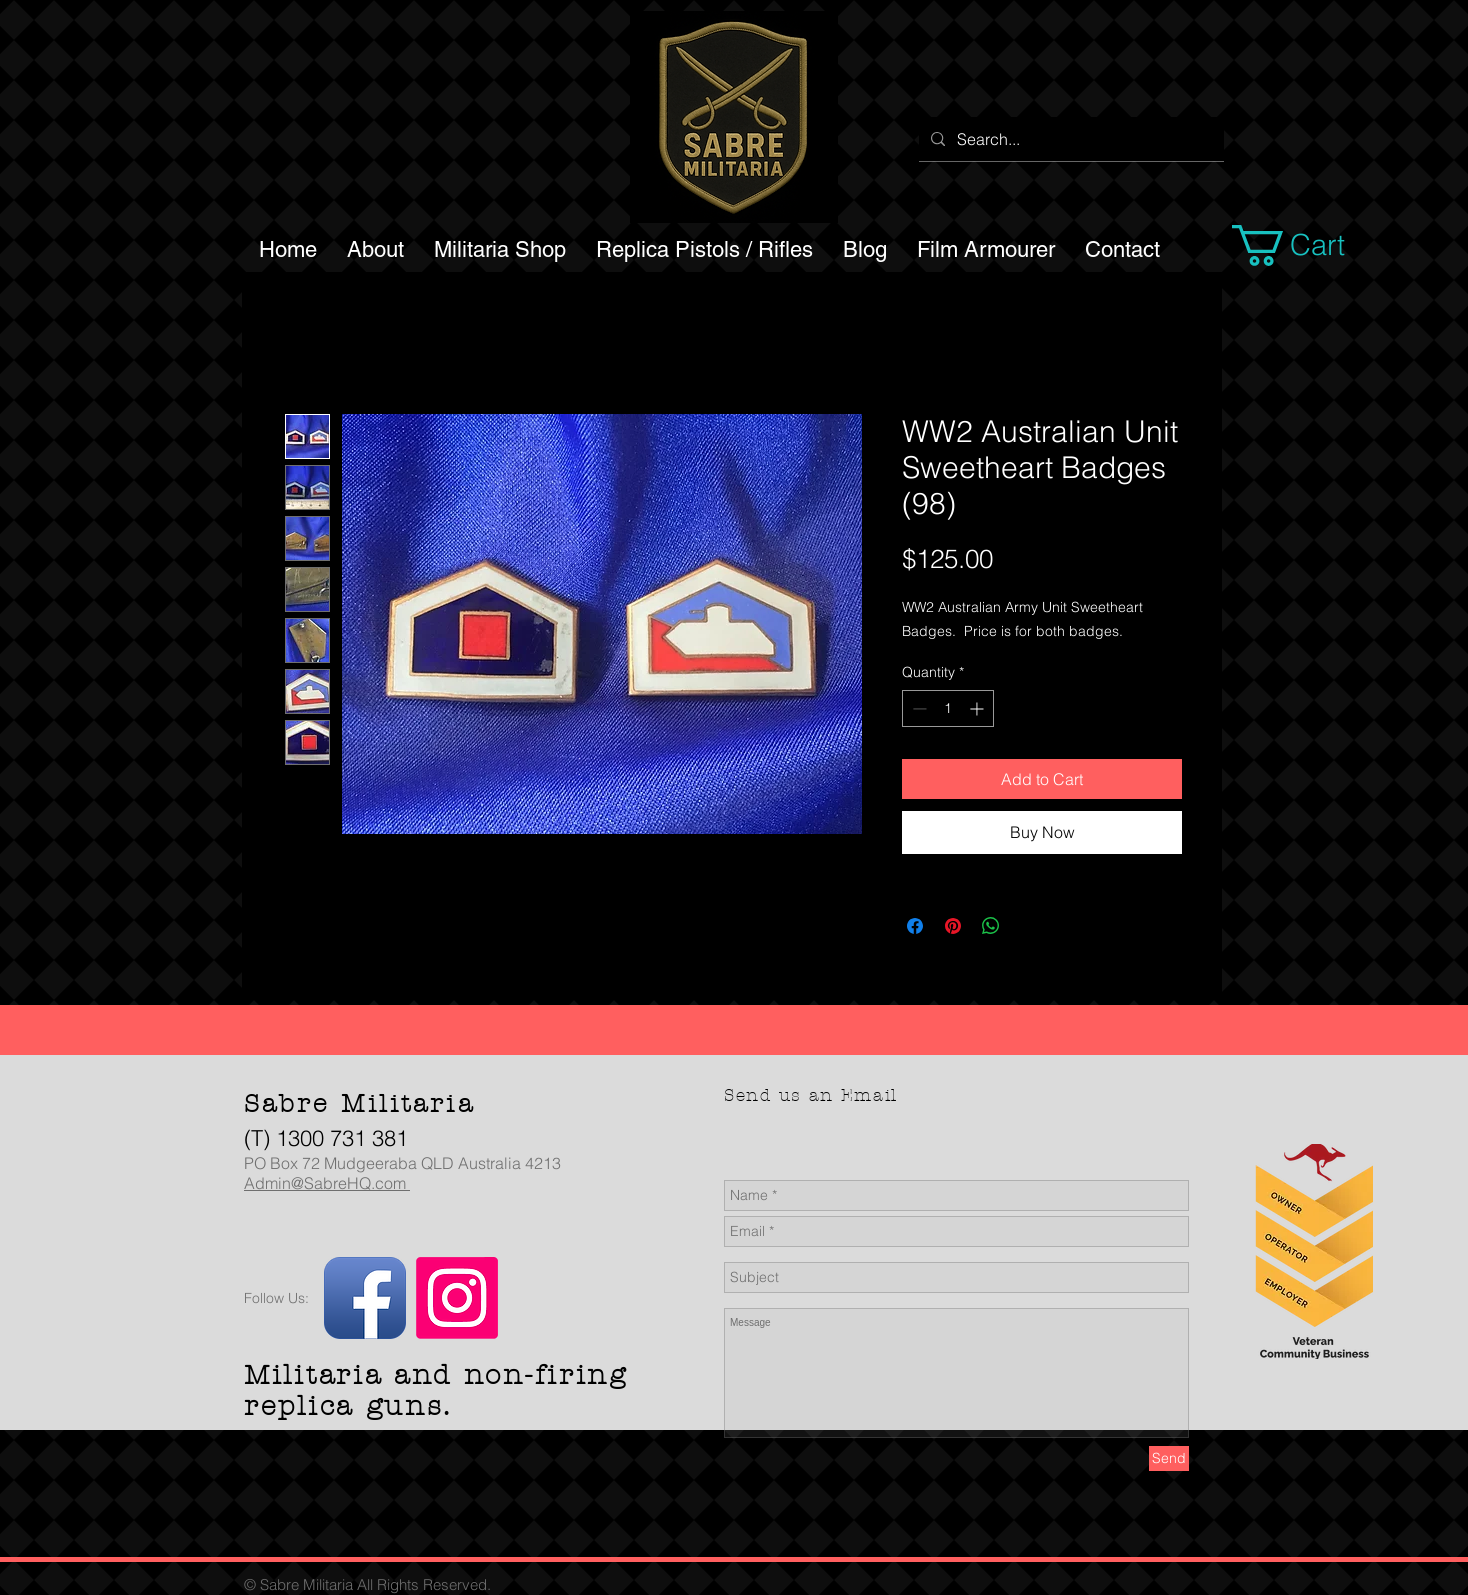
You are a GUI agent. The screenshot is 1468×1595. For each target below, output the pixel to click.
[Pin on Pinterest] (953, 926)
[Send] (1169, 1458)
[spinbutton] (948, 708)
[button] (1312, 245)
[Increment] (978, 708)
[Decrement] (917, 708)
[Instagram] (457, 1298)
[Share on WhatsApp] (991, 926)
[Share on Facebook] (915, 926)
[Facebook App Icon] (365, 1298)
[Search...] (1069, 139)
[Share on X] (1029, 926)
